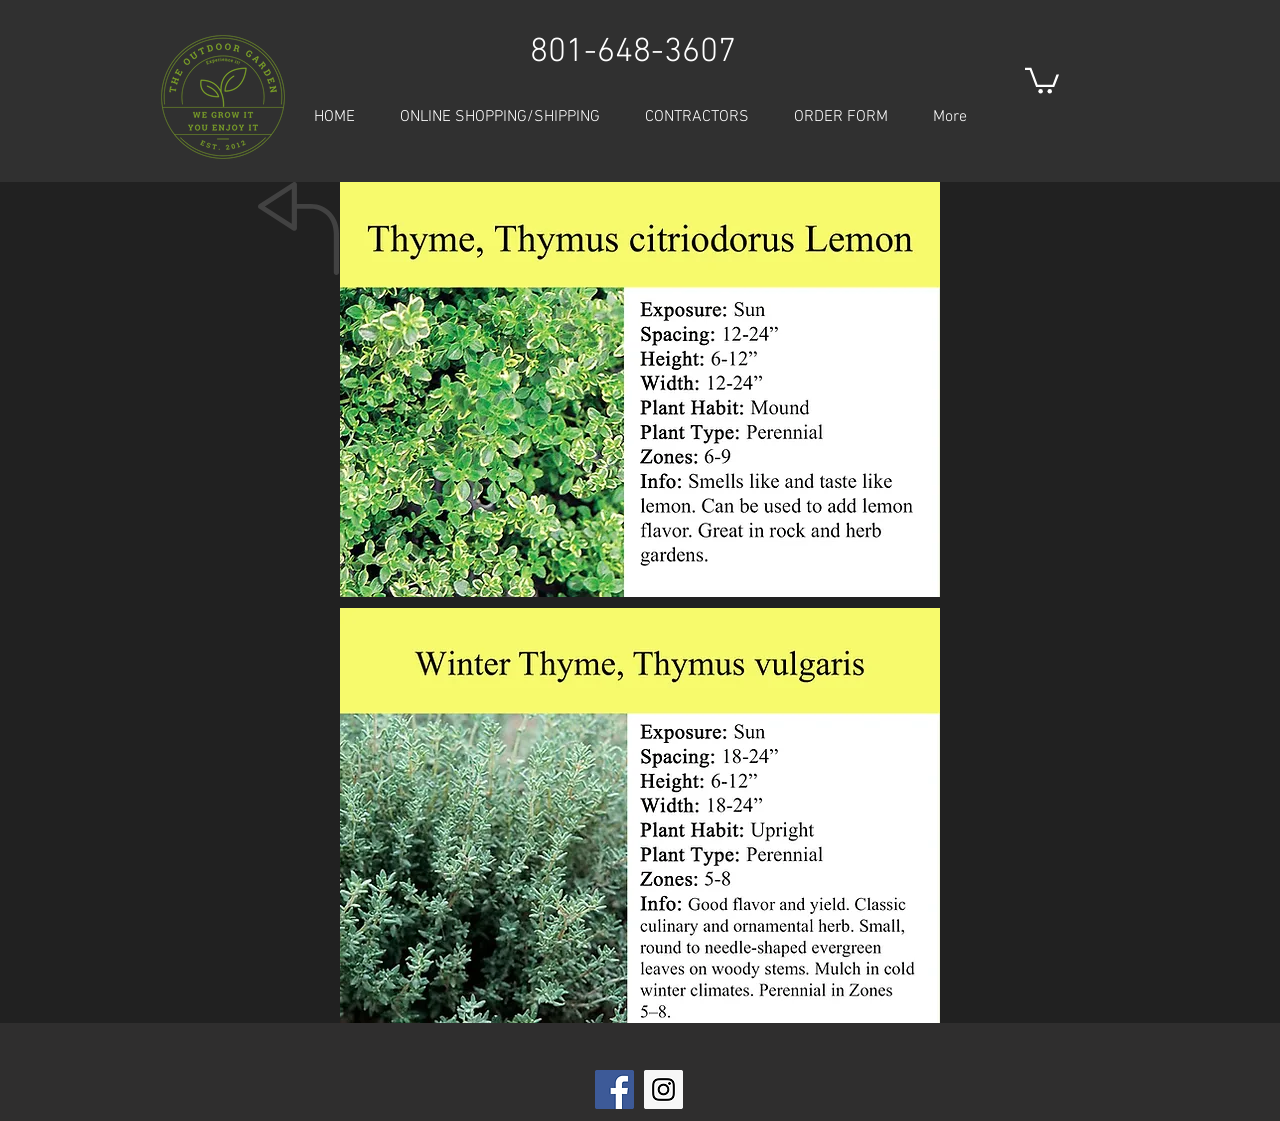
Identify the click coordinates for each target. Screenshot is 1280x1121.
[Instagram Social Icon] (663, 1089)
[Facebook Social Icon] (614, 1089)
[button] (1042, 79)
